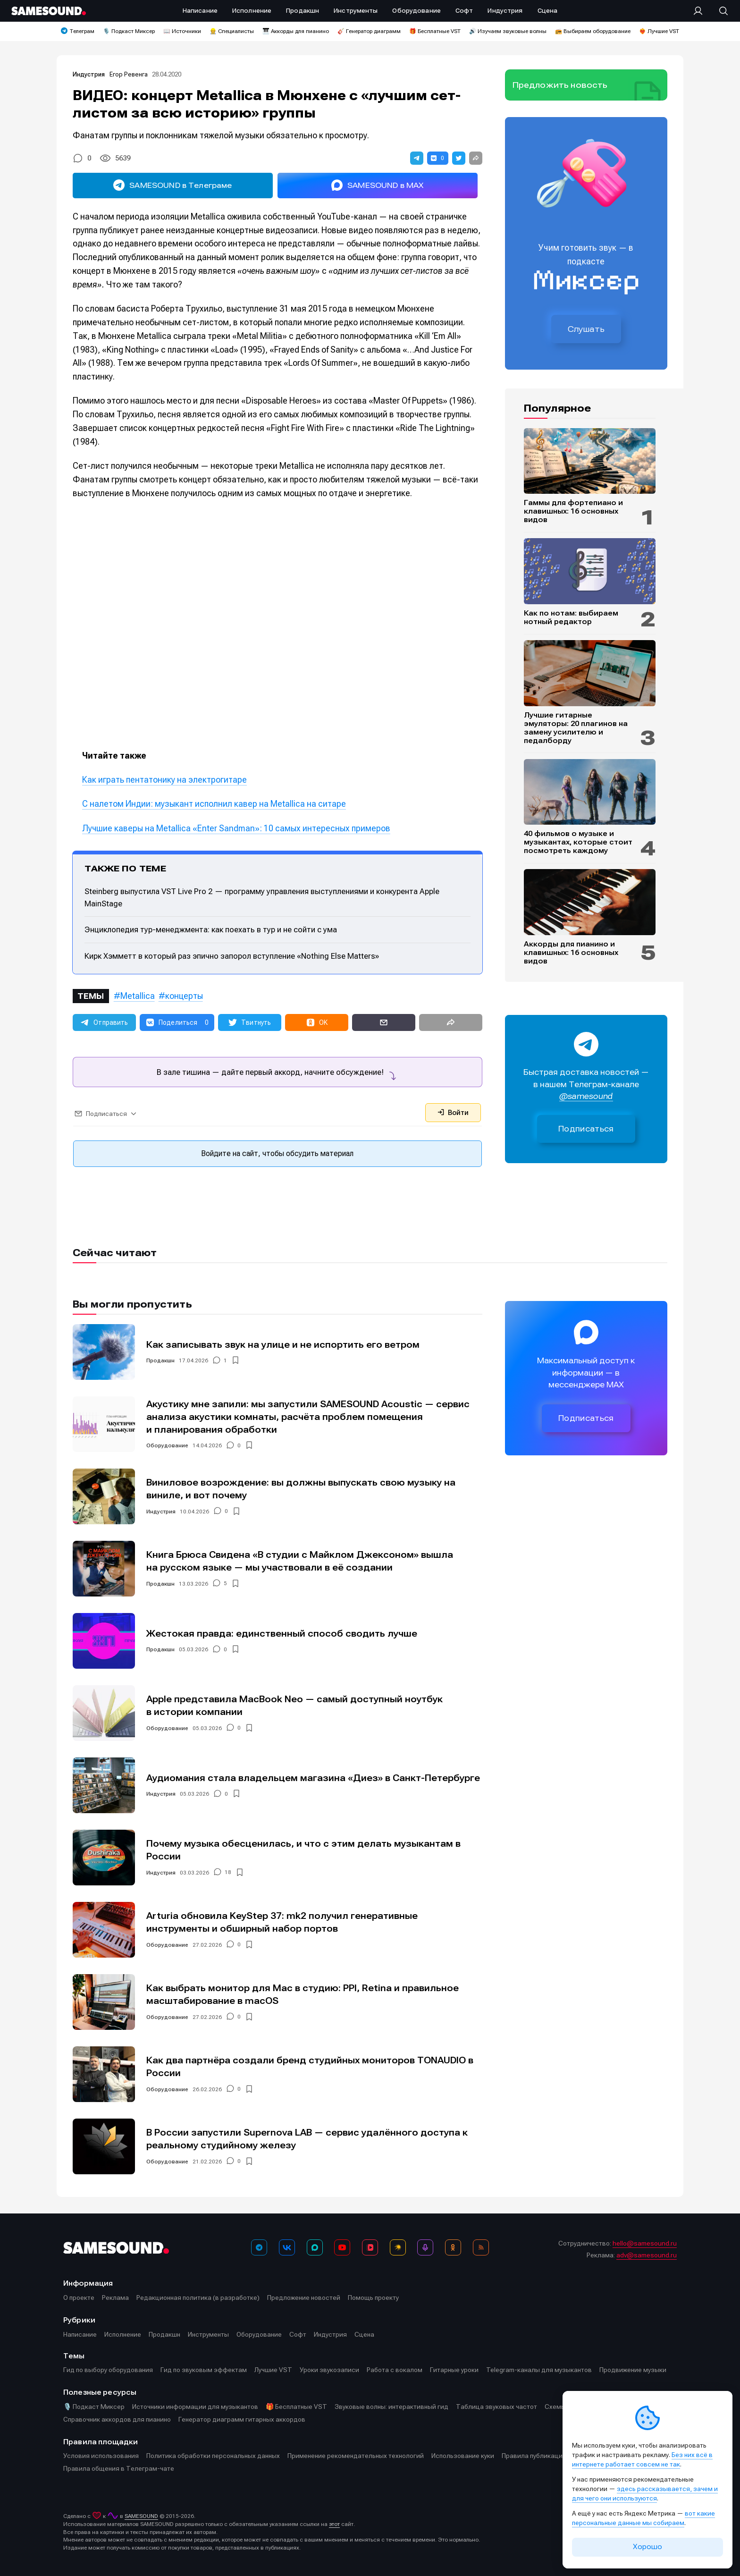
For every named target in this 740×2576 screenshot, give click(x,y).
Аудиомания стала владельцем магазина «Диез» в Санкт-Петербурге (313, 1778)
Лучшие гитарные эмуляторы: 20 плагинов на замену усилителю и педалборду (576, 728)
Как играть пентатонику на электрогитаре (164, 780)
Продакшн (160, 1360)
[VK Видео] (370, 2247)
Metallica (137, 996)
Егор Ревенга (128, 74)
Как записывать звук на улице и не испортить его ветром (283, 1344)
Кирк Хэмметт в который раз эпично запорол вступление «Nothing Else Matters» (231, 956)
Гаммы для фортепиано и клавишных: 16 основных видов (573, 511)
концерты (184, 996)
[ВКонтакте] (287, 2247)
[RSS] (481, 2247)
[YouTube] (342, 2247)
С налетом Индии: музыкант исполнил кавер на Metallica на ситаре (214, 804)
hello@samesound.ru (645, 2243)
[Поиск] (719, 11)
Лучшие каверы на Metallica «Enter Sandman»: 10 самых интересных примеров (236, 828)
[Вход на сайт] (701, 11)
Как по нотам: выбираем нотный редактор (571, 617)
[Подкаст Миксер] (425, 2247)
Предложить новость (560, 85)
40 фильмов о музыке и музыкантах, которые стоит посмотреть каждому (578, 842)
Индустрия (89, 74)
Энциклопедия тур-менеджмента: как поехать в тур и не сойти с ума (210, 929)
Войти (453, 1112)
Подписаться (586, 1128)
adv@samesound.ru (646, 2255)
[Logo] (48, 11)
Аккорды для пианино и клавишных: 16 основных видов (571, 952)
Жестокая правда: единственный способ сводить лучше (281, 1633)
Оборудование (167, 1445)
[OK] (453, 2247)
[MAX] (315, 2247)
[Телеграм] (259, 2247)
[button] (416, 158)
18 (228, 1872)
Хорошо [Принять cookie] (647, 2547)
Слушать (586, 329)
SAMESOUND (141, 2516)
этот (334, 2524)
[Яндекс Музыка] (398, 2247)
